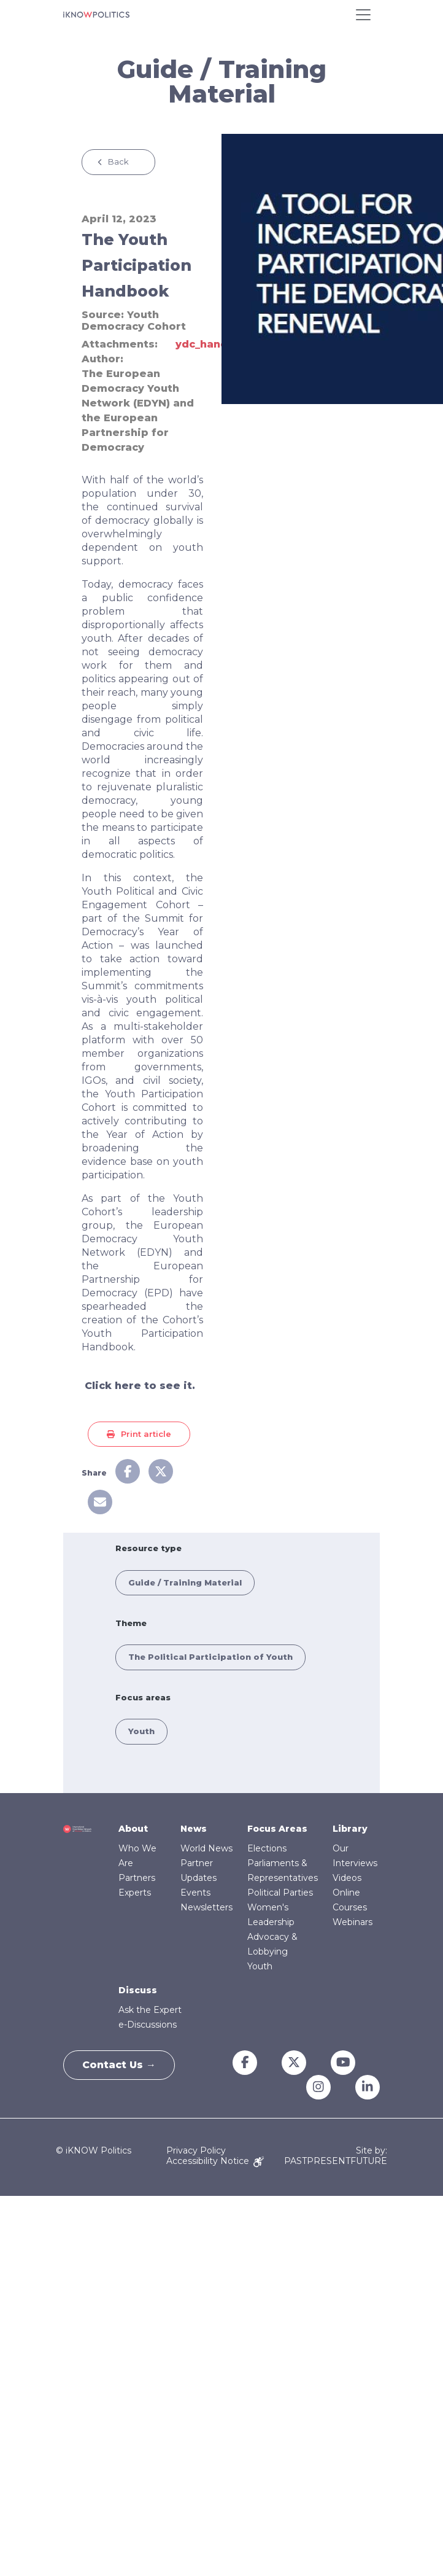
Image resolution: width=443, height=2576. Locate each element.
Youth (141, 1731)
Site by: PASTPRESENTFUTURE (335, 2156)
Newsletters (206, 1907)
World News (206, 1848)
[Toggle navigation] (363, 14)
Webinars (352, 1922)
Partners (136, 1877)
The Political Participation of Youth (210, 1657)
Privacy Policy (196, 2150)
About (133, 1828)
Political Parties (280, 1892)
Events (195, 1892)
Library (350, 1828)
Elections (267, 1848)
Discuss (137, 1990)
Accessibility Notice (215, 2160)
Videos (347, 1877)
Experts (134, 1892)
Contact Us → (119, 2065)
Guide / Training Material (185, 1582)
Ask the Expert (150, 2009)
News (193, 1828)
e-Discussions (147, 2024)
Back (118, 161)
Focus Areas (277, 1828)
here (128, 1385)
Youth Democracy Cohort (134, 320)
